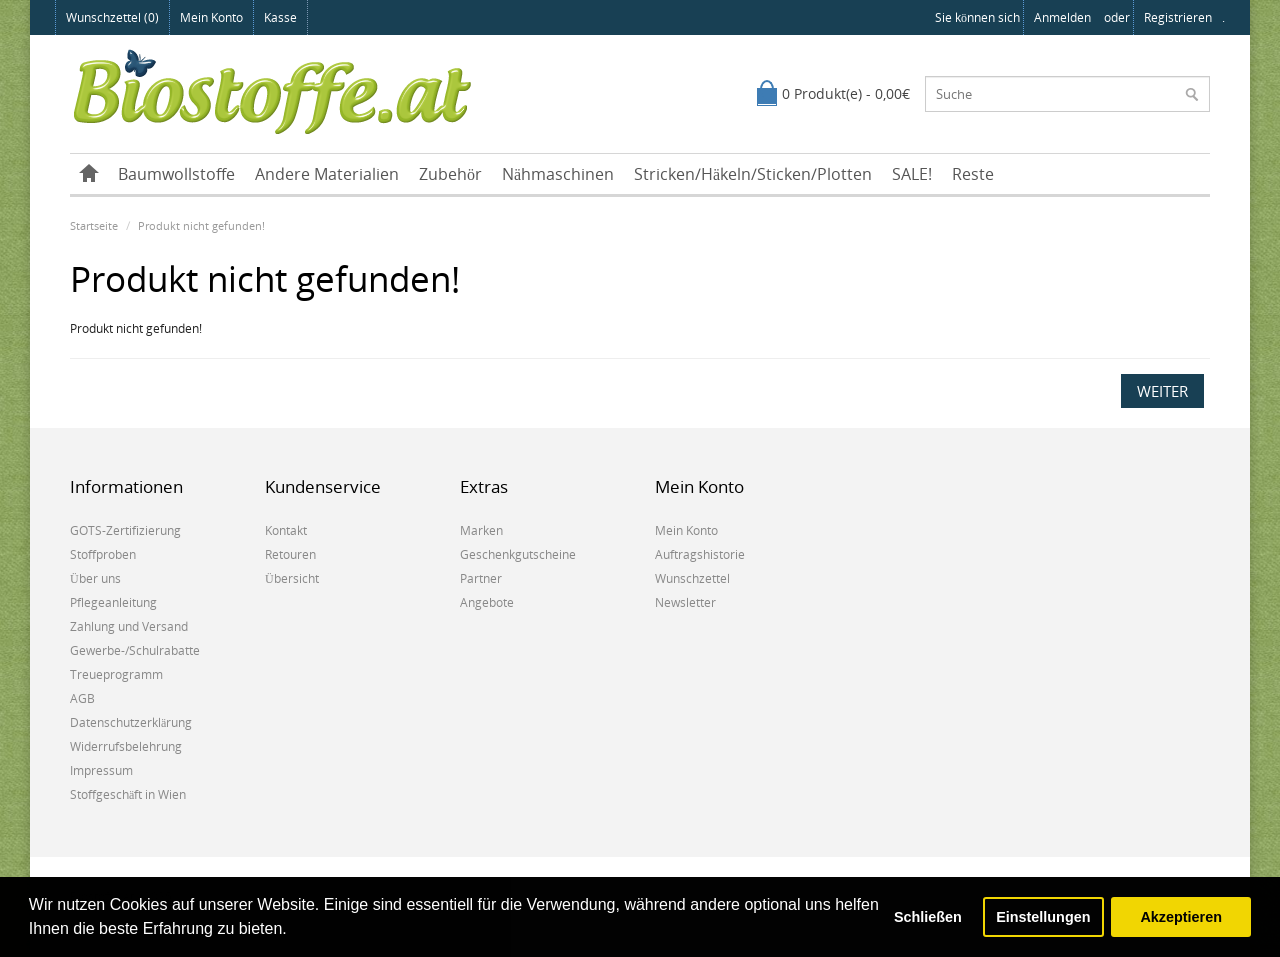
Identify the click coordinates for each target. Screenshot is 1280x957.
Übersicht (292, 578)
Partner (481, 578)
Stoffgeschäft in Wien (128, 794)
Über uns (95, 578)
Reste (973, 174)
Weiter (1162, 391)
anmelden (1062, 17)
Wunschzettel (692, 578)
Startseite (94, 225)
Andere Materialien (327, 174)
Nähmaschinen (558, 174)
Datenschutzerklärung (131, 722)
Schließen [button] (928, 917)
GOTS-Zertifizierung (125, 530)
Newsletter (685, 602)
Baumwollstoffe (176, 174)
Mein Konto (211, 17)
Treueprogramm (116, 674)
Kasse (280, 17)
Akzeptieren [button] (1181, 917)
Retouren (290, 554)
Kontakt (286, 530)
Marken (481, 530)
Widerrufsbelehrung (126, 746)
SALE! (912, 174)
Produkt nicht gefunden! (201, 225)
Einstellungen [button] (1043, 917)
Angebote (487, 602)
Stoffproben (103, 554)
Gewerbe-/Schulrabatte (135, 650)
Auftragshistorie (700, 554)
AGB (82, 698)
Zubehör (450, 174)
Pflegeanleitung (113, 602)
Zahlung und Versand (129, 626)
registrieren (1178, 17)
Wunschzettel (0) (112, 17)
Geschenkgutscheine (518, 554)
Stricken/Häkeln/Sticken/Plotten (753, 174)
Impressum (101, 770)
